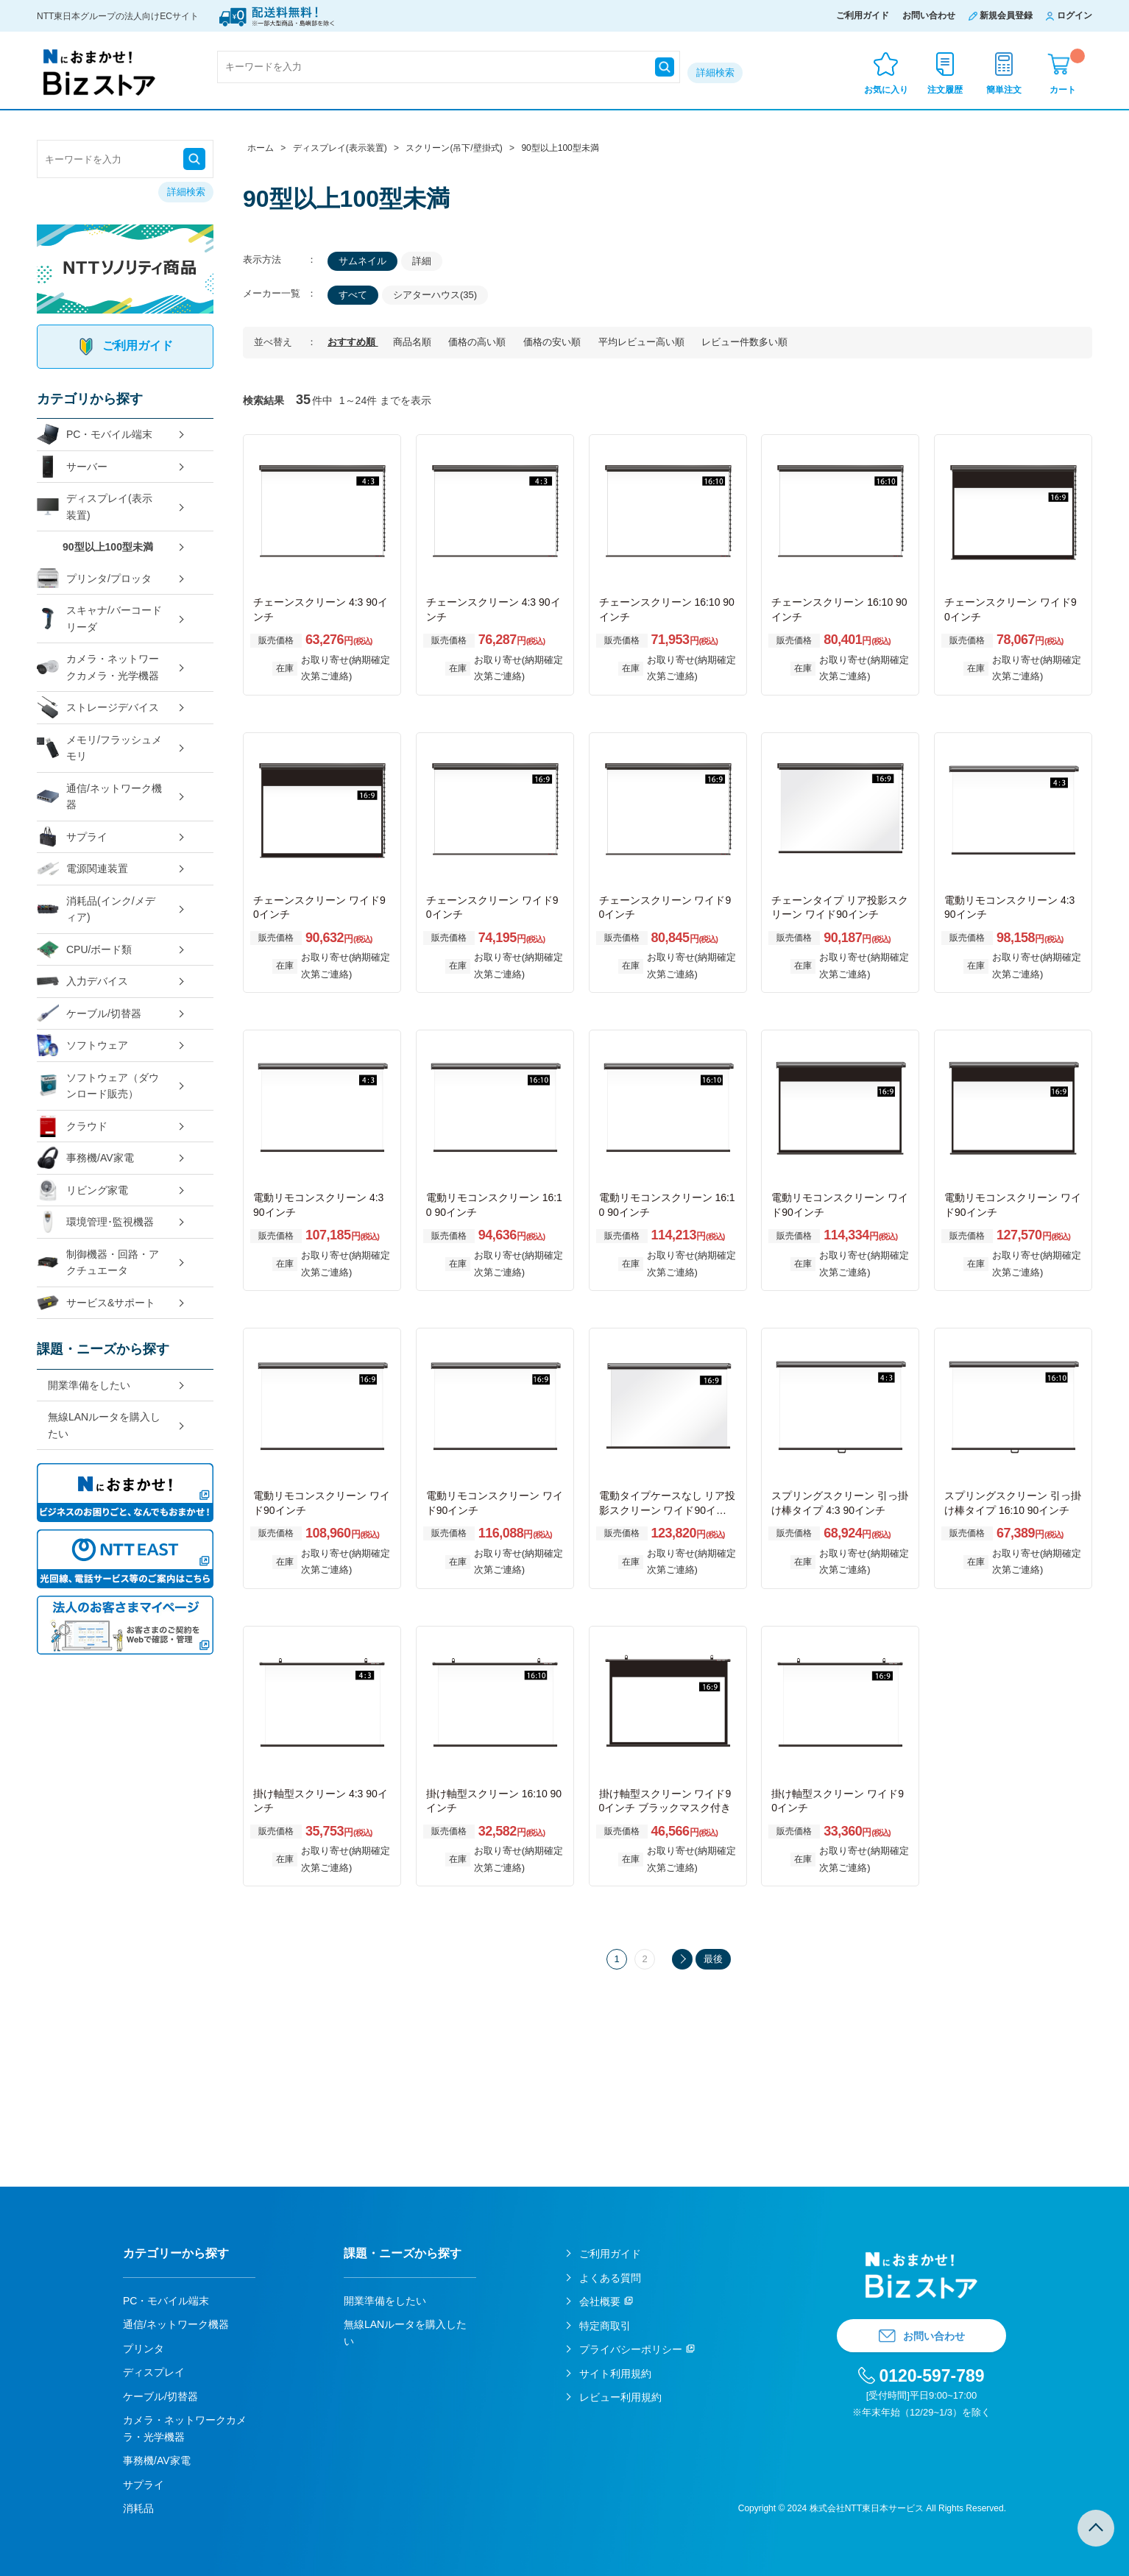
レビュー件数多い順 (744, 341)
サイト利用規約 (615, 2373)
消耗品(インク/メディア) (96, 909)
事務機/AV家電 (85, 1158)
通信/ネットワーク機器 (99, 797)
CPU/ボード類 (84, 950)
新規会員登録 (1006, 15)
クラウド (72, 1126)
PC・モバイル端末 (94, 434)
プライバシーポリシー (630, 2349)
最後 (713, 1958)
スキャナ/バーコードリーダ (99, 619)
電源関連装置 (82, 869)
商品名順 (413, 341)
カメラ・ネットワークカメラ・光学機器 (98, 667)
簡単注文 (1004, 90)
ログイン (1074, 15)
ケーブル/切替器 (89, 1014)
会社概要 (599, 2301)
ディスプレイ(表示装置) (94, 507)
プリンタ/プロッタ (94, 579)
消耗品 (138, 2508)
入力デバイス (82, 981)
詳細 (421, 260)
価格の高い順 (478, 341)
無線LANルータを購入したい (104, 1425)
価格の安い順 (553, 341)
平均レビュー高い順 (642, 341)
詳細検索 (715, 72)
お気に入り (886, 90)
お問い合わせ (928, 15)
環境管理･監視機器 (95, 1222)
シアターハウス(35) (435, 294)
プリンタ (143, 2348)
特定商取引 (605, 2326)
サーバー (72, 467)
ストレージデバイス (98, 707)
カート (1067, 72)
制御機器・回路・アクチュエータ (98, 1263)
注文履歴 (945, 90)
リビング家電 (82, 1190)
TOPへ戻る (1095, 2528)
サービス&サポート (96, 1303)
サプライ (72, 837)
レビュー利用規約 (620, 2397)
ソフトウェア (82, 1045)
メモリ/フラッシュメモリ (99, 748)
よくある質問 (610, 2278)
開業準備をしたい (89, 1385)
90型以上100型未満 (108, 547)
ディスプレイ (154, 2372)
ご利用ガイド (862, 15)
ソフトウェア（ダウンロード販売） (98, 1086)
